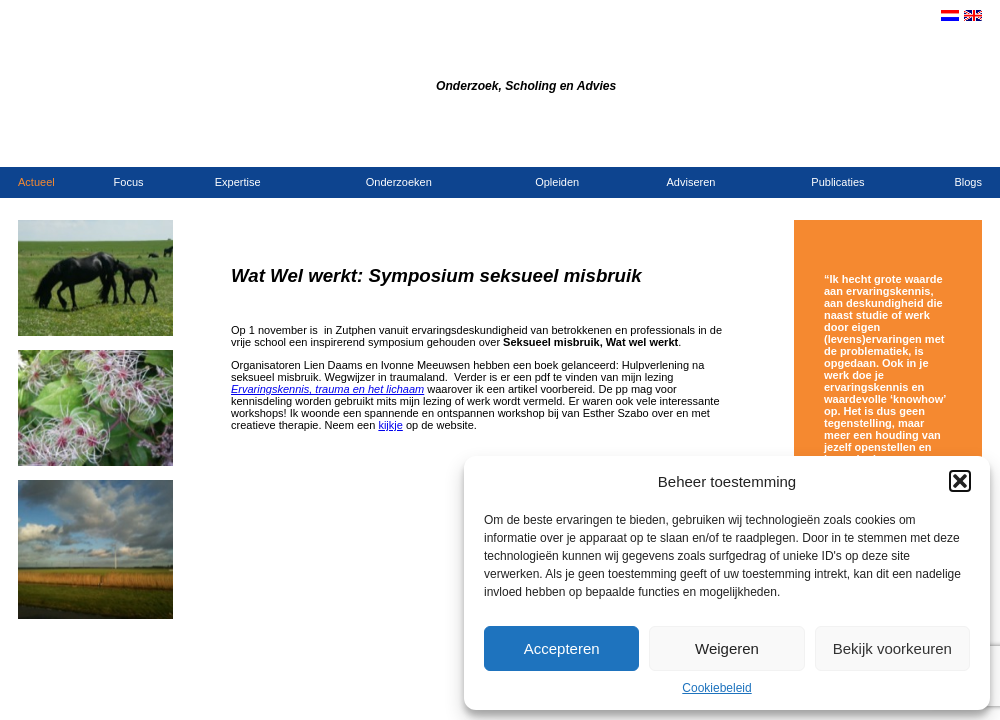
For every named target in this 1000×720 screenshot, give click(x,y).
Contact (843, 146)
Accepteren (562, 648)
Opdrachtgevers (910, 146)
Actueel (36, 182)
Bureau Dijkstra (358, 58)
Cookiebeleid (716, 688)
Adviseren (691, 182)
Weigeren (727, 648)
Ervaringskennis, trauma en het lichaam (327, 389)
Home (804, 146)
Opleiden (557, 182)
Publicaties (837, 182)
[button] (960, 481)
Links (969, 146)
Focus (129, 182)
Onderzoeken (399, 182)
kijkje (390, 425)
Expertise (238, 182)
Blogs (968, 182)
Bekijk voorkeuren (892, 648)
